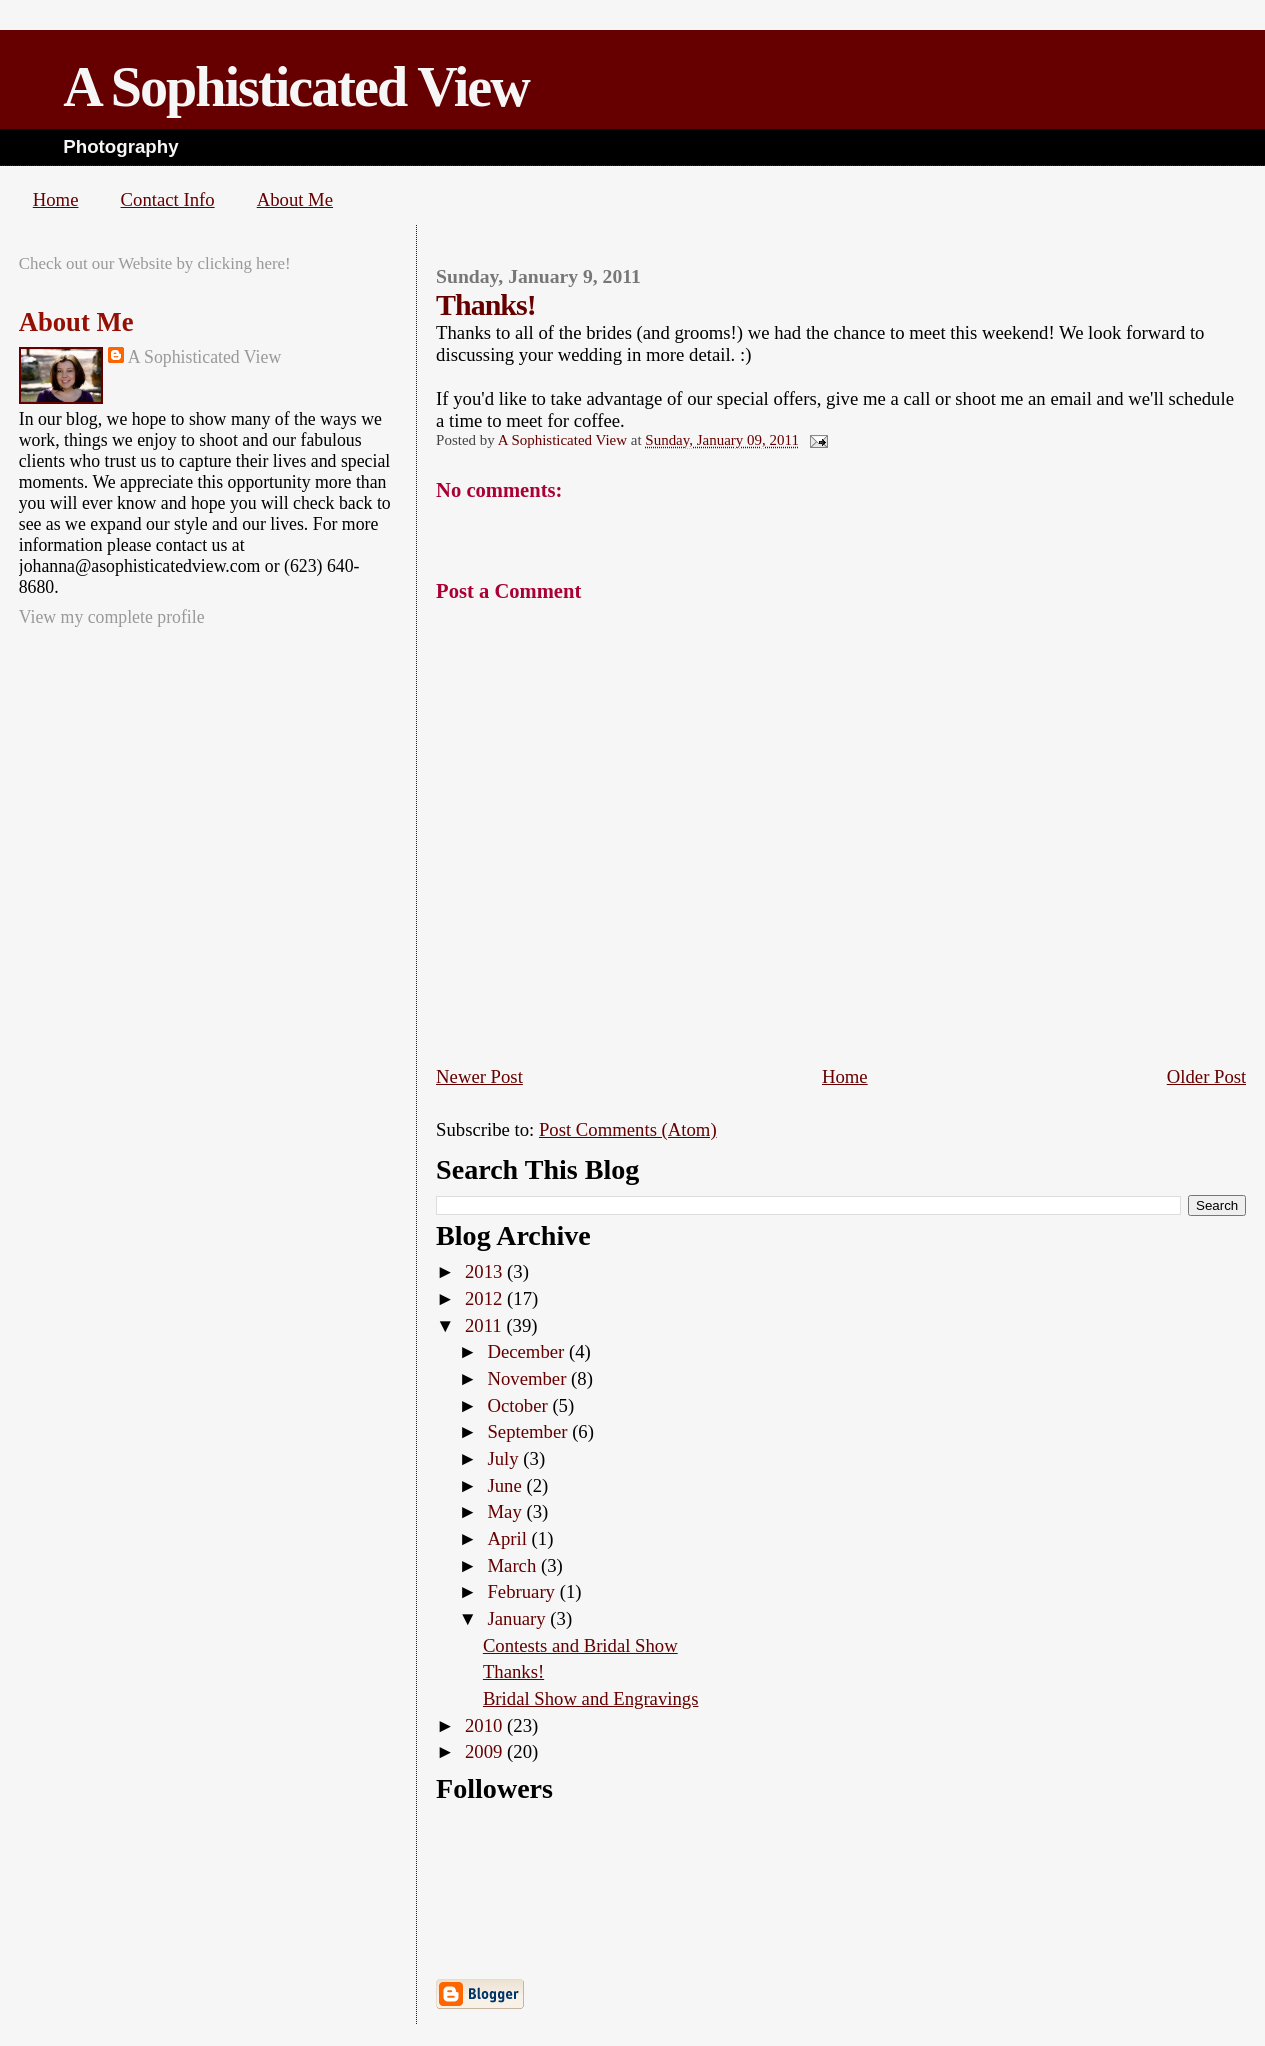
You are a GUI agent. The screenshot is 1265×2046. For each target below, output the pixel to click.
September (529, 1431)
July (505, 1458)
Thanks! (513, 1671)
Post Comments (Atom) (628, 1129)
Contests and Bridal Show (580, 1645)
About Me (295, 199)
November (529, 1378)
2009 (486, 1751)
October (519, 1405)
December (528, 1351)
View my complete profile (112, 617)
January (518, 1618)
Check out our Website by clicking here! (155, 263)
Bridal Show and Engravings (591, 1698)
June (506, 1485)
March (514, 1565)
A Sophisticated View (295, 87)
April (509, 1538)
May (506, 1511)
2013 (486, 1271)
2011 (485, 1325)
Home (56, 199)
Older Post (1207, 1076)
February (523, 1591)
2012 (486, 1298)
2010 (486, 1725)
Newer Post (479, 1076)
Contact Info (168, 199)
